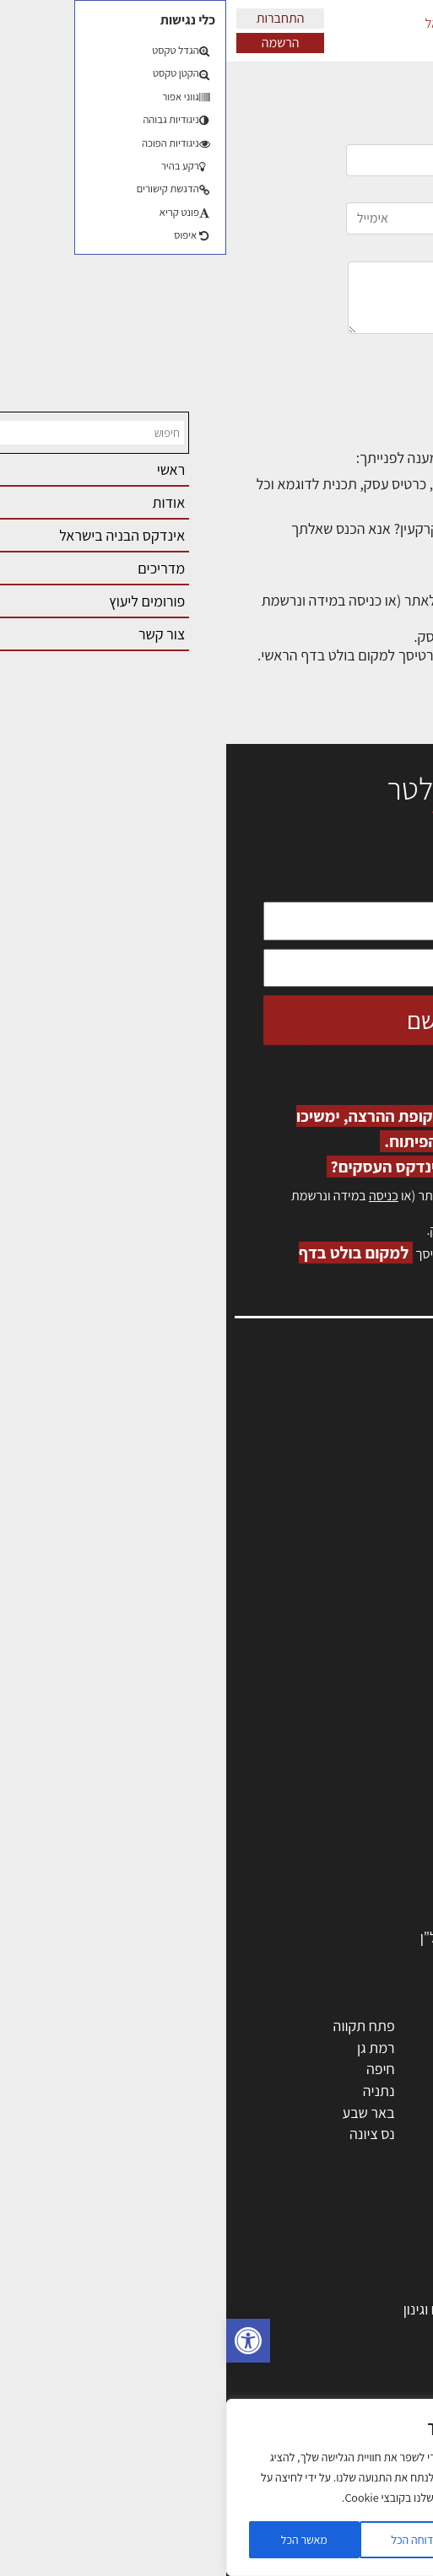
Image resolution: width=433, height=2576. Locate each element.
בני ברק (266, 2112)
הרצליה (266, 2068)
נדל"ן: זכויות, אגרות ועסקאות (324, 2396)
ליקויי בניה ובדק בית (350, 2374)
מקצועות (381, 1721)
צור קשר (391, 1539)
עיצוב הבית (375, 2417)
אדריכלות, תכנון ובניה (353, 1411)
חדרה (271, 2155)
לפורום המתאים (357, 547)
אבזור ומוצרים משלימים (339, 1915)
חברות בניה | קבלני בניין (339, 1786)
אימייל (262, 210)
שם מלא (262, 151)
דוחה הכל (186, 2539)
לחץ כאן (318, 1230)
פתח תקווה (138, 2025)
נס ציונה (146, 2133)
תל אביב (382, 2025)
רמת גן (150, 2047)
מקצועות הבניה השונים (342, 1807)
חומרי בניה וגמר (361, 1829)
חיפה (154, 2068)
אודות (398, 1557)
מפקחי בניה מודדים (350, 1764)
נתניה (153, 2090)
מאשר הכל (78, 2539)
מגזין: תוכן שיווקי (368, 1593)
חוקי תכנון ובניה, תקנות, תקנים (320, 2352)
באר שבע (142, 2112)
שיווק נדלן (378, 2482)
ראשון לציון (376, 2047)
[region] (185, 2487)
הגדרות (294, 2539)
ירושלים (265, 2025)
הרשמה (54, 42)
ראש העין (380, 2155)
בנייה (391, 2266)
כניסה (157, 1195)
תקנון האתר (381, 1612)
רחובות (267, 2047)
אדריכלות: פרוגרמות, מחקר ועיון (316, 2244)
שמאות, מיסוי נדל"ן (360, 1430)
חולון (393, 2068)
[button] (22, 2341)
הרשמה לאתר (375, 1502)
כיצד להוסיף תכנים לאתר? (327, 483)
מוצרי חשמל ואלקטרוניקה (334, 1872)
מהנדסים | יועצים (358, 1742)
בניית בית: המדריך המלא (336, 2288)
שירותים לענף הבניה (349, 1894)
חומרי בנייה (374, 2331)
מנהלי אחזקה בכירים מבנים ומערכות (311, 1466)
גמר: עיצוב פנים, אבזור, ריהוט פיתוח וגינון (291, 2309)
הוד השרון (378, 2112)
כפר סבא (261, 2090)
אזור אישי (388, 1484)
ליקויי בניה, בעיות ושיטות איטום (328, 1448)
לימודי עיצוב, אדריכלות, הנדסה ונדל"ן (300, 1937)
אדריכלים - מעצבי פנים (341, 1699)
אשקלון (267, 2133)
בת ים (390, 2133)
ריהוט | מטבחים (362, 1850)
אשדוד (387, 2090)
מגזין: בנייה (383, 1575)
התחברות (54, 18)
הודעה (263, 288)
